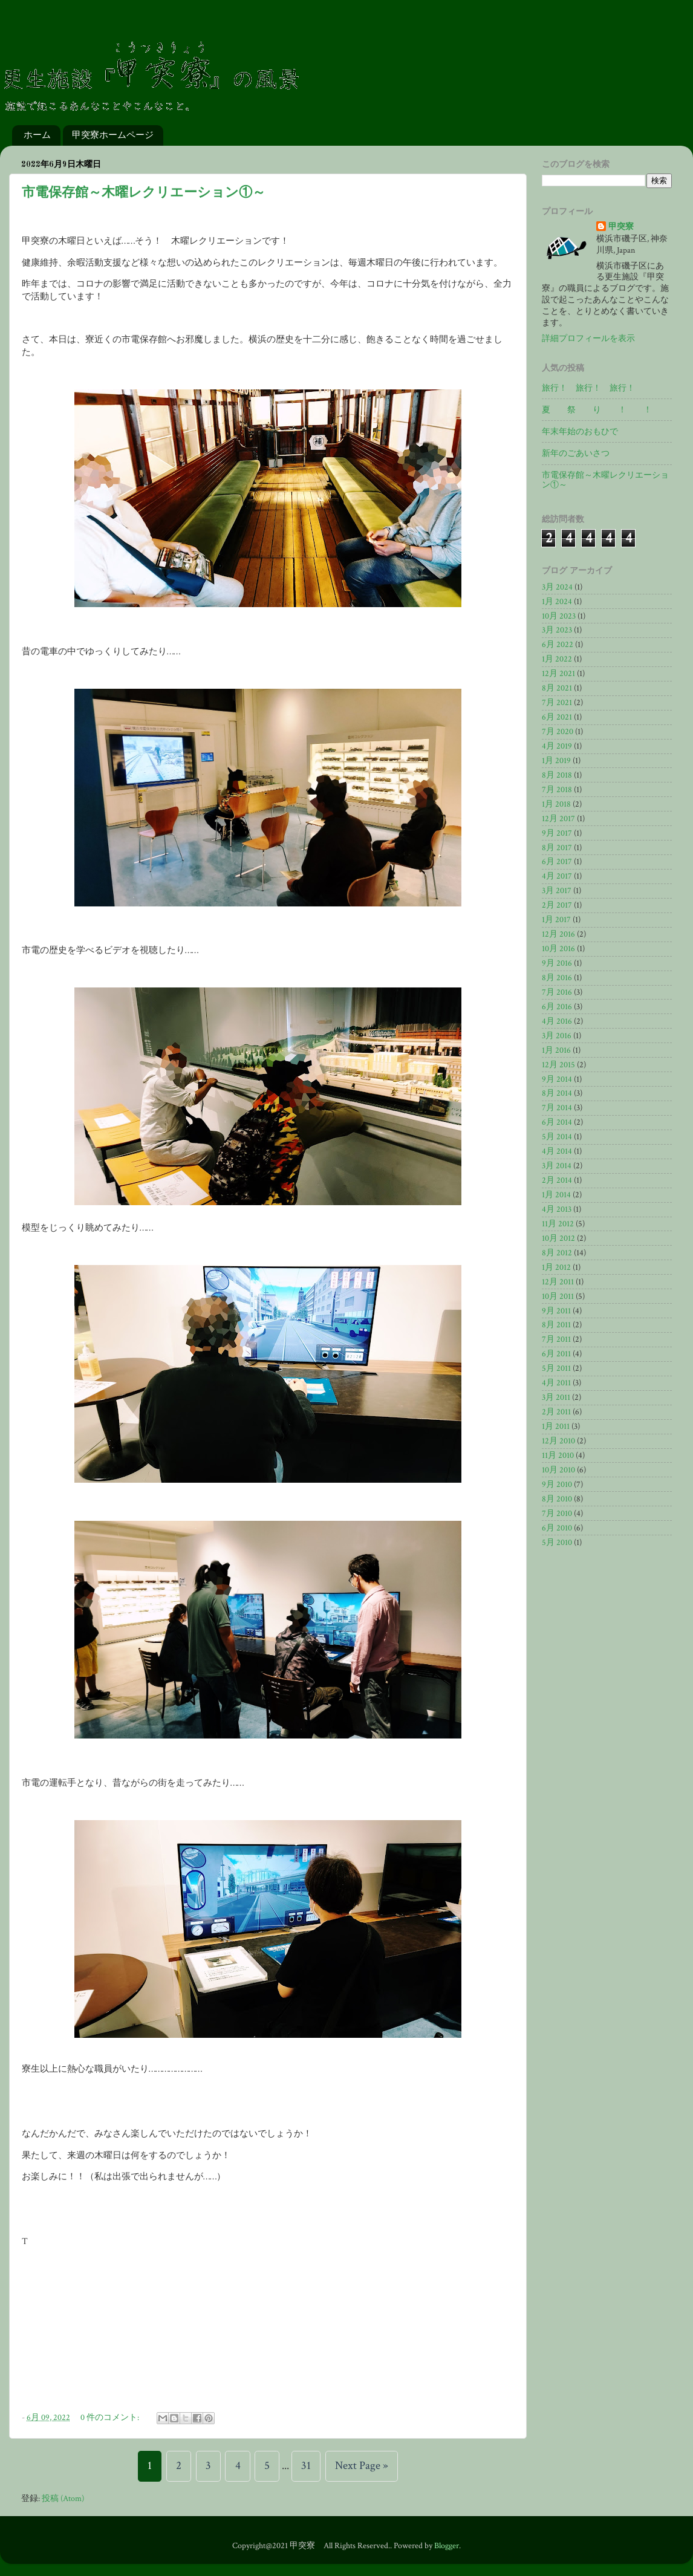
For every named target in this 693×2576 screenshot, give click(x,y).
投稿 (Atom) (63, 2498)
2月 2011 (556, 1412)
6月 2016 (557, 1006)
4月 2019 (557, 746)
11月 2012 (558, 1223)
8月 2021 (557, 688)
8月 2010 (557, 1499)
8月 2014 (557, 1093)
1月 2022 (557, 659)
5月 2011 (556, 1368)
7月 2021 (557, 702)
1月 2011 (556, 1426)
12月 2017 (558, 818)
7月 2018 (557, 789)
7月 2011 (556, 1339)
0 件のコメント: (110, 2417)
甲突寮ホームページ (113, 134)
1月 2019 (556, 760)
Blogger (446, 2545)
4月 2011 (556, 1382)
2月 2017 (557, 905)
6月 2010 (557, 1528)
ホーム (37, 134)
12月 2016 (558, 934)
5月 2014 (557, 1136)
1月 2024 (557, 601)
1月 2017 (556, 919)
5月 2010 (557, 1542)
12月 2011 (558, 1282)
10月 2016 (558, 948)
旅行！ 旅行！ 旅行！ (588, 388)
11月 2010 (558, 1455)
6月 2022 (557, 644)
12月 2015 (558, 1064)
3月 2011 (556, 1397)
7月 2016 (557, 992)
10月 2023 (559, 616)
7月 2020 (557, 731)
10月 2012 (558, 1238)
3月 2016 (556, 1035)
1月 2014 (556, 1194)
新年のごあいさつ (576, 453)
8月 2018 (557, 775)
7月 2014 (557, 1107)
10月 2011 (558, 1296)
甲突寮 (621, 226)
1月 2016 (556, 1050)
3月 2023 (557, 630)
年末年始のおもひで (580, 431)
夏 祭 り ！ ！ (597, 410)
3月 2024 (557, 587)
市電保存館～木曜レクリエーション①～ (143, 193)
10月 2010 (558, 1470)
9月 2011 (556, 1311)
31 (306, 2465)
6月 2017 (557, 861)
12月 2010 (558, 1441)
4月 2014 (557, 1151)
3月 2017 (556, 890)
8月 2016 (557, 977)
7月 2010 (557, 1513)
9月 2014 (557, 1079)
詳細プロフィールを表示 (588, 338)
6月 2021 (557, 717)
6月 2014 (557, 1122)
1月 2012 (556, 1267)
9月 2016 (557, 963)
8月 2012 (557, 1252)
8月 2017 (557, 847)
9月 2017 (557, 833)
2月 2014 (557, 1180)
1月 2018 (556, 804)
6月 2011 (556, 1353)
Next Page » (361, 2465)
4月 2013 (556, 1209)
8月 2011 (556, 1324)
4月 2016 (557, 1021)
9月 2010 (557, 1484)
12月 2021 (558, 673)
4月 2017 (557, 876)
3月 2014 (556, 1165)
